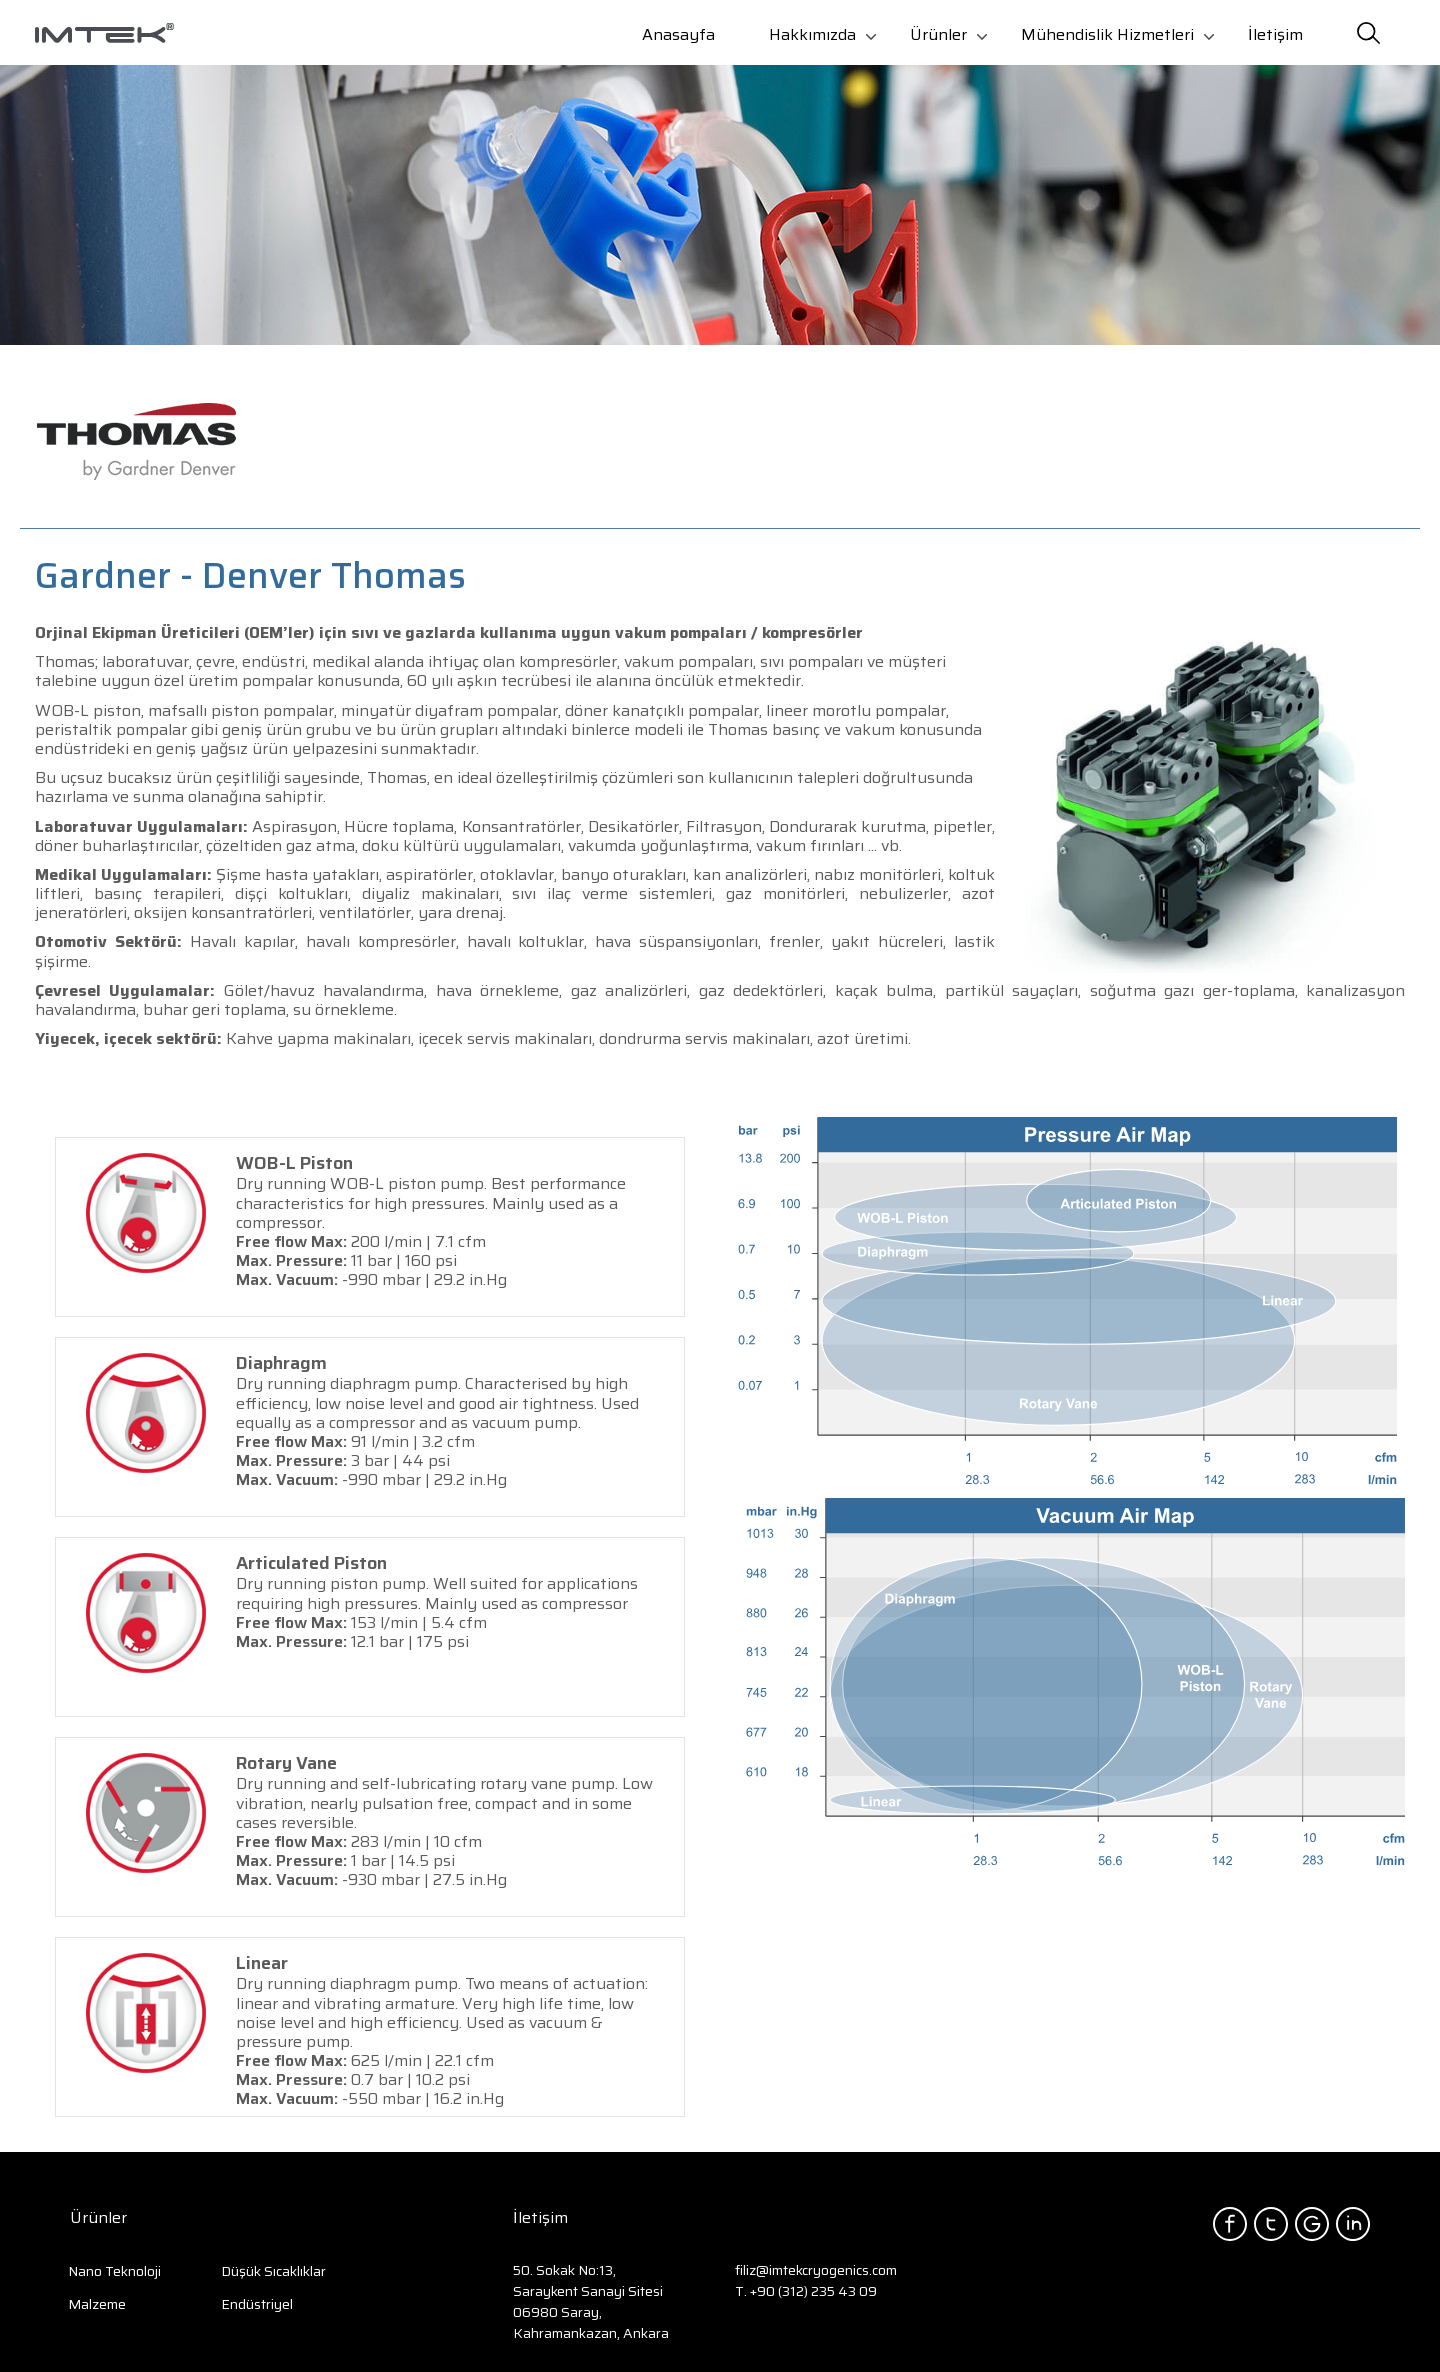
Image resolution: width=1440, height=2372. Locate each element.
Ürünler (938, 34)
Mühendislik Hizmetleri (1107, 34)
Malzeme (97, 2304)
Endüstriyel (257, 2304)
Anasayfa (678, 34)
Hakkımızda (812, 34)
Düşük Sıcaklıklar (273, 2271)
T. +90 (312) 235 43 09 (806, 2291)
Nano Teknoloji (114, 2271)
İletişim (1275, 34)
